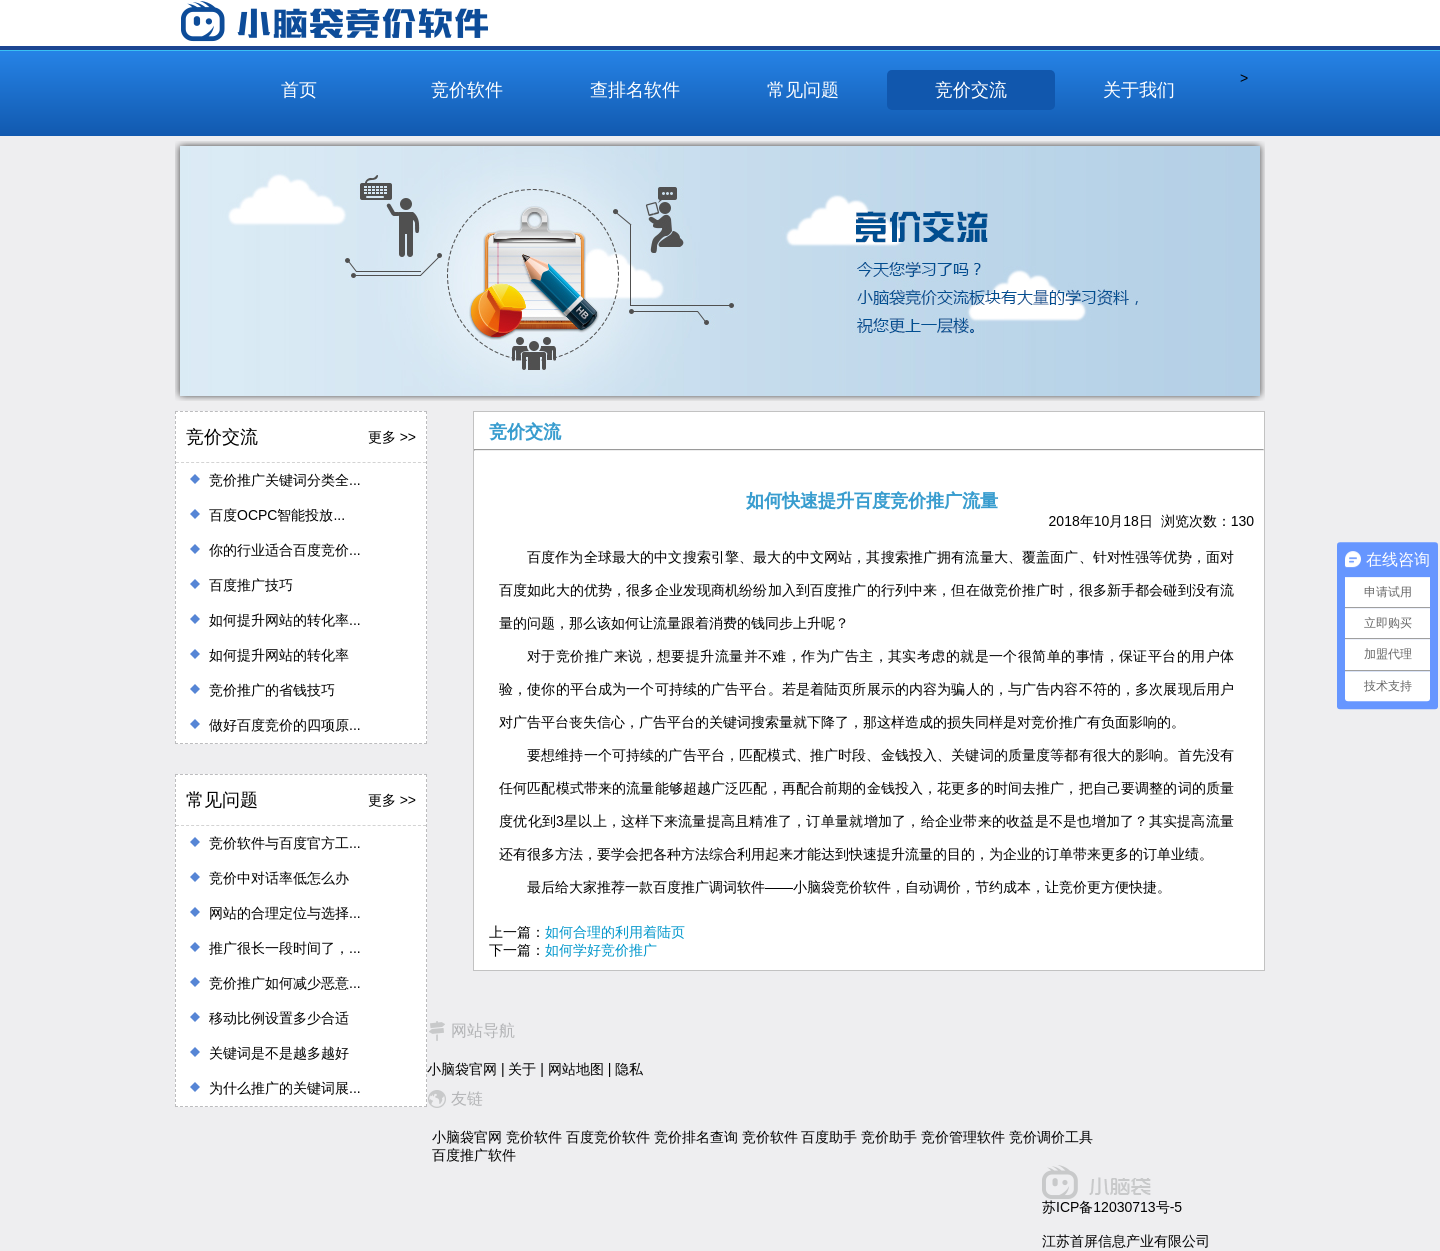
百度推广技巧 (251, 585)
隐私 (629, 1069)
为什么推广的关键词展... (285, 1088)
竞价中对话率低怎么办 (279, 878)
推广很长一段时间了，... (285, 948)
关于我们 (1139, 90)
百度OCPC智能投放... (277, 515)
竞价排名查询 (696, 1137)
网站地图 (576, 1069)
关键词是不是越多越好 (279, 1053)
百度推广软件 (474, 1155)
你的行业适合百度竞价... (285, 550)
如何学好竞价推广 (601, 950)
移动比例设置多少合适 (279, 1018)
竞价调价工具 (1051, 1137)
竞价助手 (889, 1137)
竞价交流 (971, 90)
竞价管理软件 (963, 1137)
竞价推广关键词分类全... (285, 480)
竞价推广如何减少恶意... (285, 983)
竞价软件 (467, 90)
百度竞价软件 (608, 1137)
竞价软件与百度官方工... (285, 843)
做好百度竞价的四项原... (285, 725)
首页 (299, 90)
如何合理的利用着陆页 (615, 932)
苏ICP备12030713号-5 (1112, 1207)
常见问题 (803, 90)
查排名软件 (635, 90)
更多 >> (392, 437)
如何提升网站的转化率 (279, 655)
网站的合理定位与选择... (285, 913)
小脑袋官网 (462, 1069)
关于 (522, 1069)
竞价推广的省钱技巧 (272, 690)
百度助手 (829, 1137)
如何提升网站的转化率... (285, 620)
